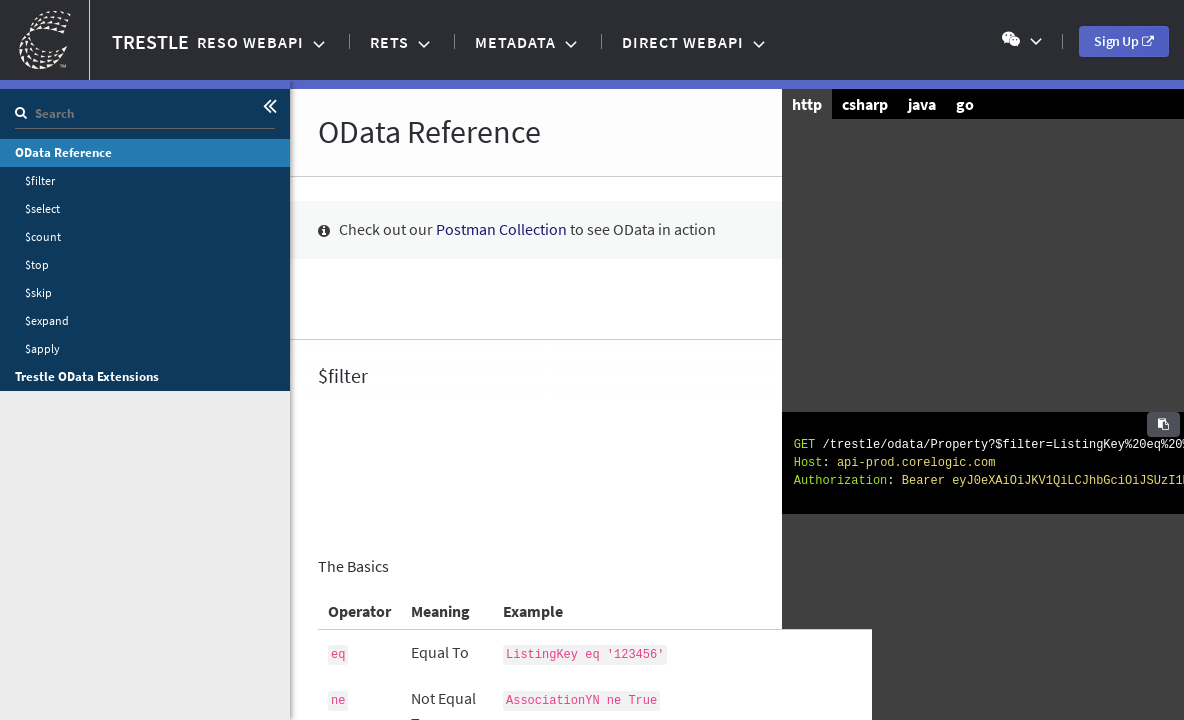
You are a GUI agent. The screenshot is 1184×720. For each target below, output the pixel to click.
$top (37, 264)
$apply (42, 348)
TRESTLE (94, 40)
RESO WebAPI (252, 42)
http (807, 104)
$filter (40, 180)
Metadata (517, 42)
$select (42, 208)
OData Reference (63, 152)
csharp (865, 104)
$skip (38, 292)
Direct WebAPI (685, 42)
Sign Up (1131, 41)
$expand (47, 320)
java (922, 104)
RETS (391, 42)
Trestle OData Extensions (87, 376)
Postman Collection (501, 229)
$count (43, 236)
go (965, 104)
